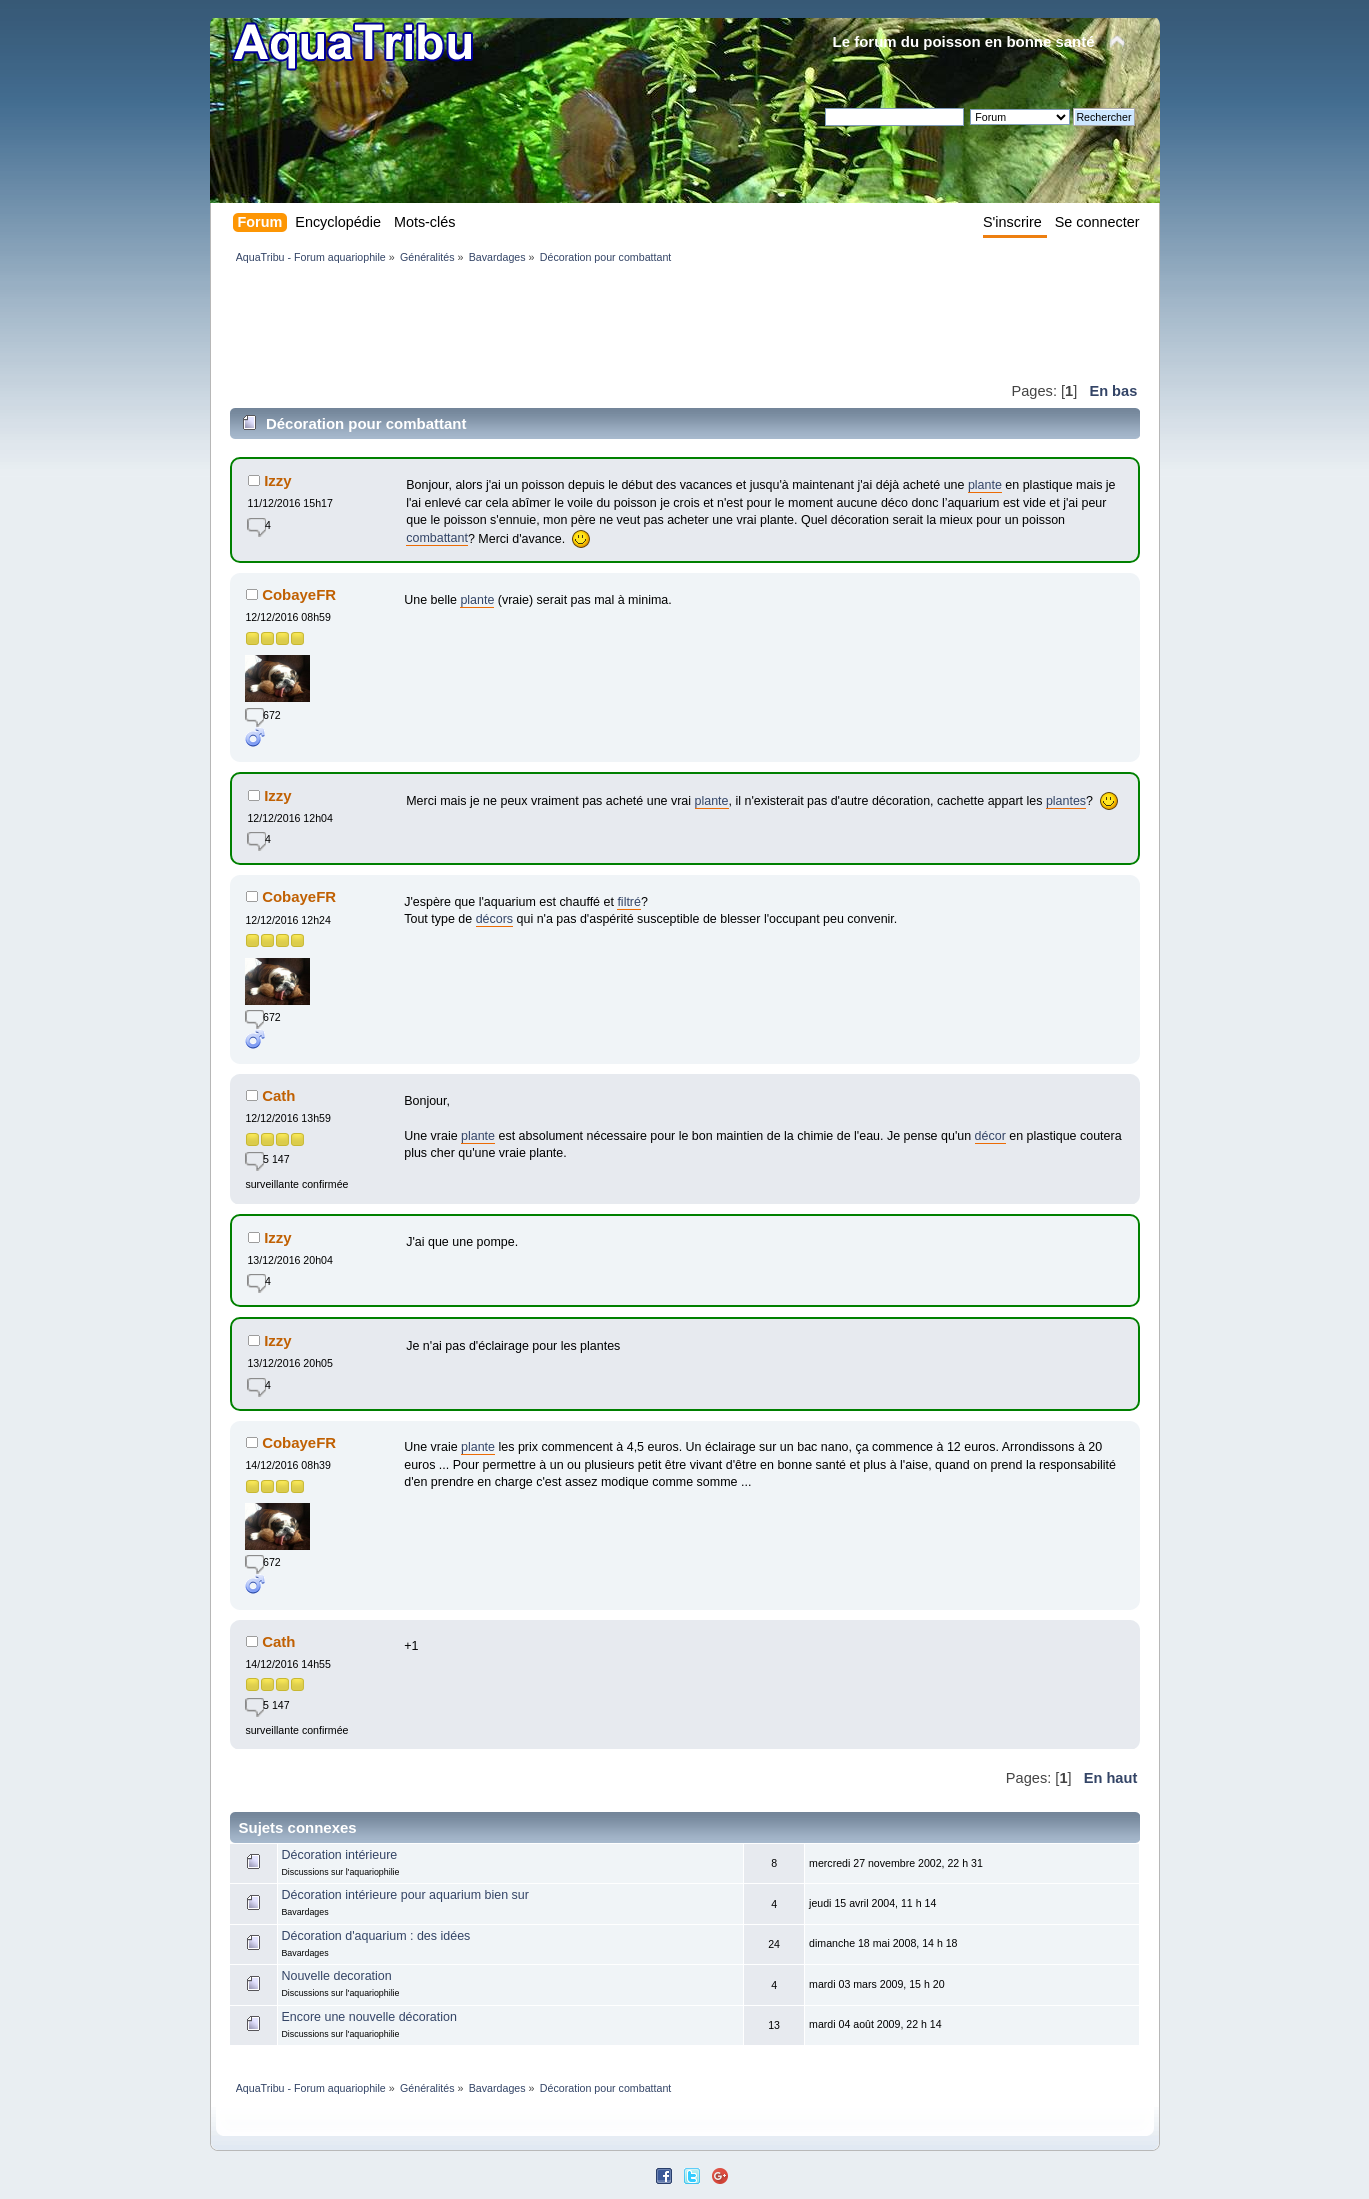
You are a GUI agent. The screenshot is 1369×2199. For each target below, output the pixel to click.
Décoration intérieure (339, 1855)
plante (985, 485)
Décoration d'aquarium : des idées (375, 1936)
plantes (1066, 801)
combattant (437, 538)
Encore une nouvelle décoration (368, 2017)
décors (494, 919)
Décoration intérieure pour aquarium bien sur (404, 1895)
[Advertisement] (594, 322)
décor (990, 1136)
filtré (629, 902)
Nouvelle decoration (336, 1976)
